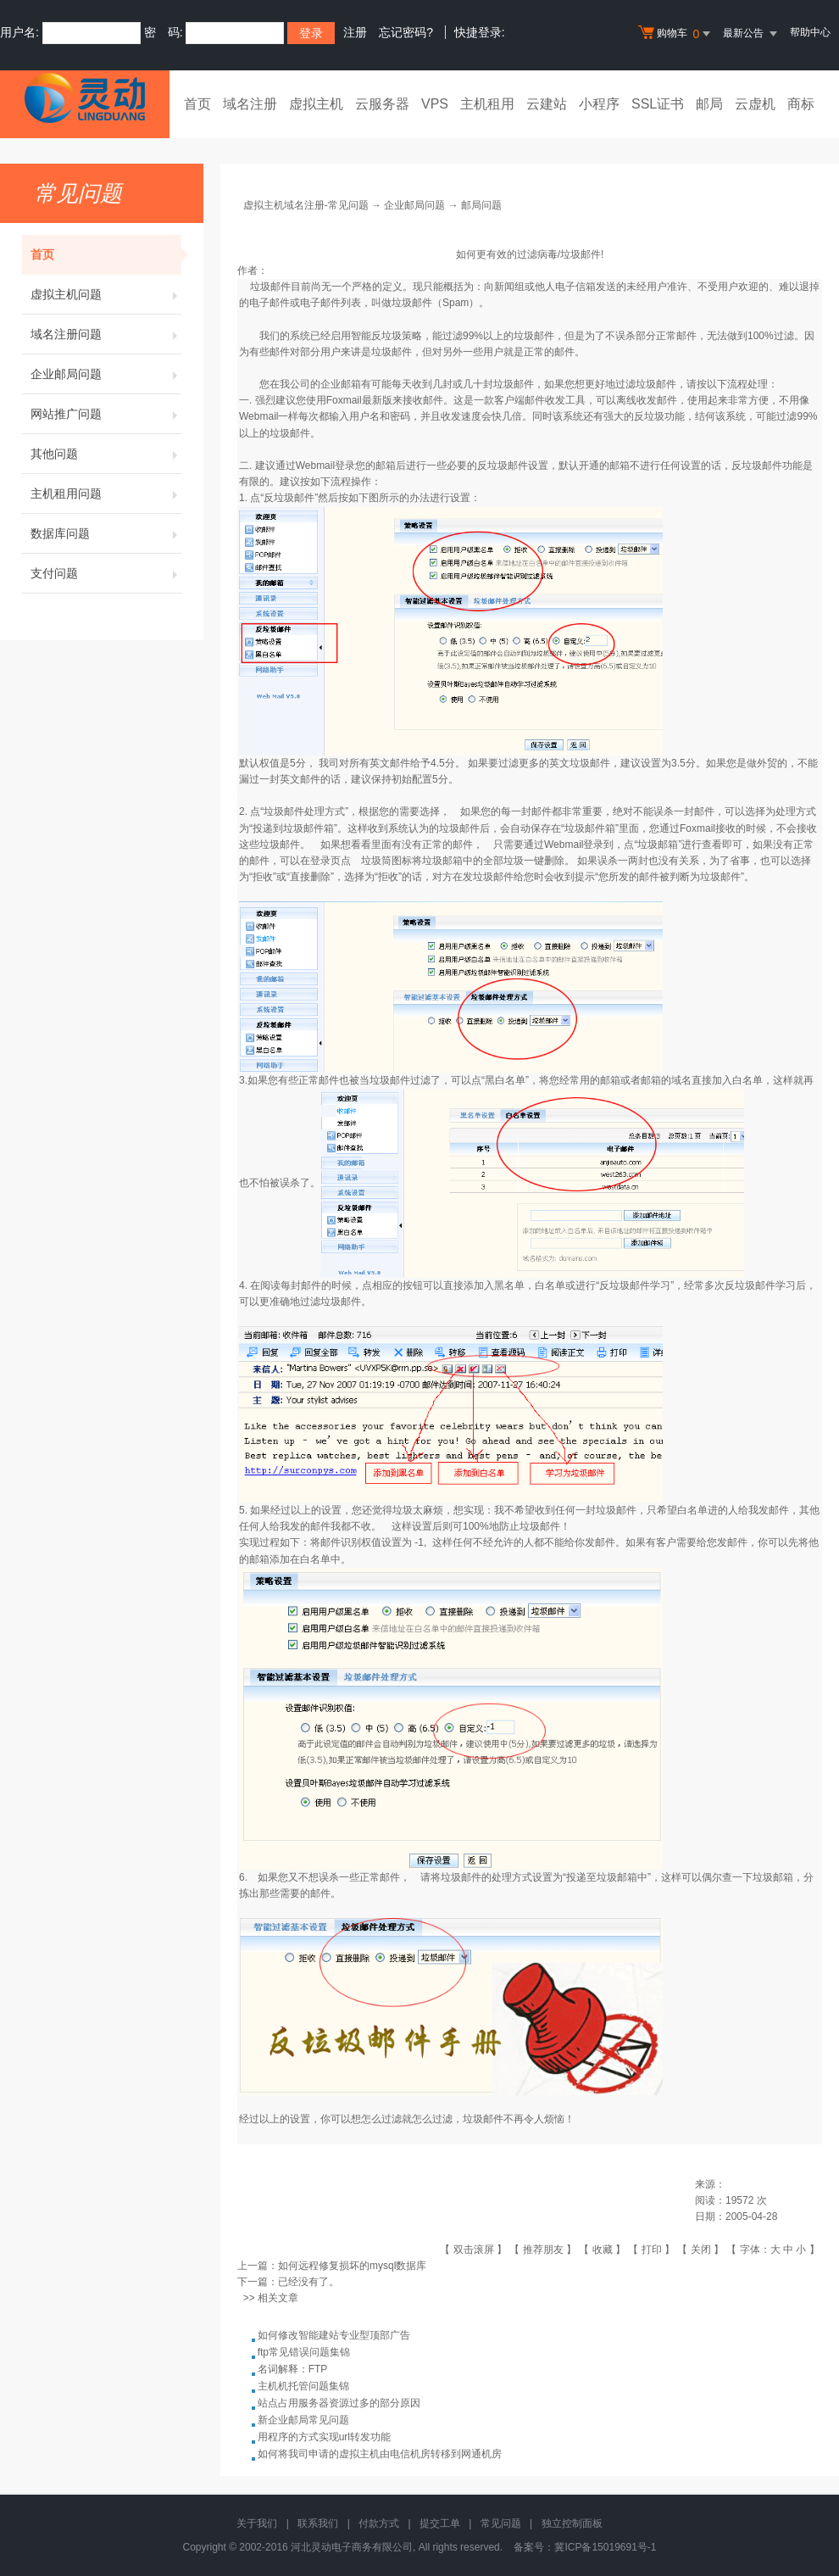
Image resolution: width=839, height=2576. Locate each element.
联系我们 (317, 2523)
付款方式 (378, 2523)
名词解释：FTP (293, 2369)
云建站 (546, 104)
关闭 (701, 2249)
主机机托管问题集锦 (303, 2386)
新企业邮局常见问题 (303, 2420)
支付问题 (106, 573)
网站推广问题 (106, 414)
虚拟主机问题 (106, 294)
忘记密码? (406, 32)
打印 (652, 2249)
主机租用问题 (106, 493)
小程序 (599, 104)
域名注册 (250, 104)
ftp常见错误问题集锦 (304, 2352)
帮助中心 (810, 32)
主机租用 (487, 104)
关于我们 (256, 2523)
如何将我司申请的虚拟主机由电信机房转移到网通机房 (380, 2454)
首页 (197, 104)
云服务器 (382, 104)
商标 (800, 104)
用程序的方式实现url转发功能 (324, 2437)
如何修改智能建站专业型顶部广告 (334, 2335)
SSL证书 (657, 104)
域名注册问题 (106, 334)
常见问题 (501, 2523)
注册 (355, 32)
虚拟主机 (316, 104)
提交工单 (440, 2523)
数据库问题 (106, 533)
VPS (434, 104)
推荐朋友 (543, 2249)
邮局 (709, 104)
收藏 (602, 2249)
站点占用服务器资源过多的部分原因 (339, 2403)
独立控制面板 (572, 2523)
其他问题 (106, 453)
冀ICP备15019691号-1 (605, 2547)
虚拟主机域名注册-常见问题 (306, 205)
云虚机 (755, 104)
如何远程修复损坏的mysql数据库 (352, 2266)
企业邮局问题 (106, 374)
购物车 (676, 33)
